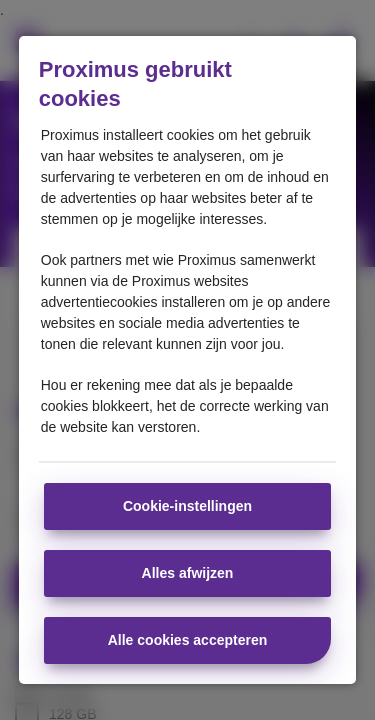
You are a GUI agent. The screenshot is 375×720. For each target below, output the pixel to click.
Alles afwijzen (188, 573)
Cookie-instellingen (187, 506)
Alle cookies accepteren (188, 640)
